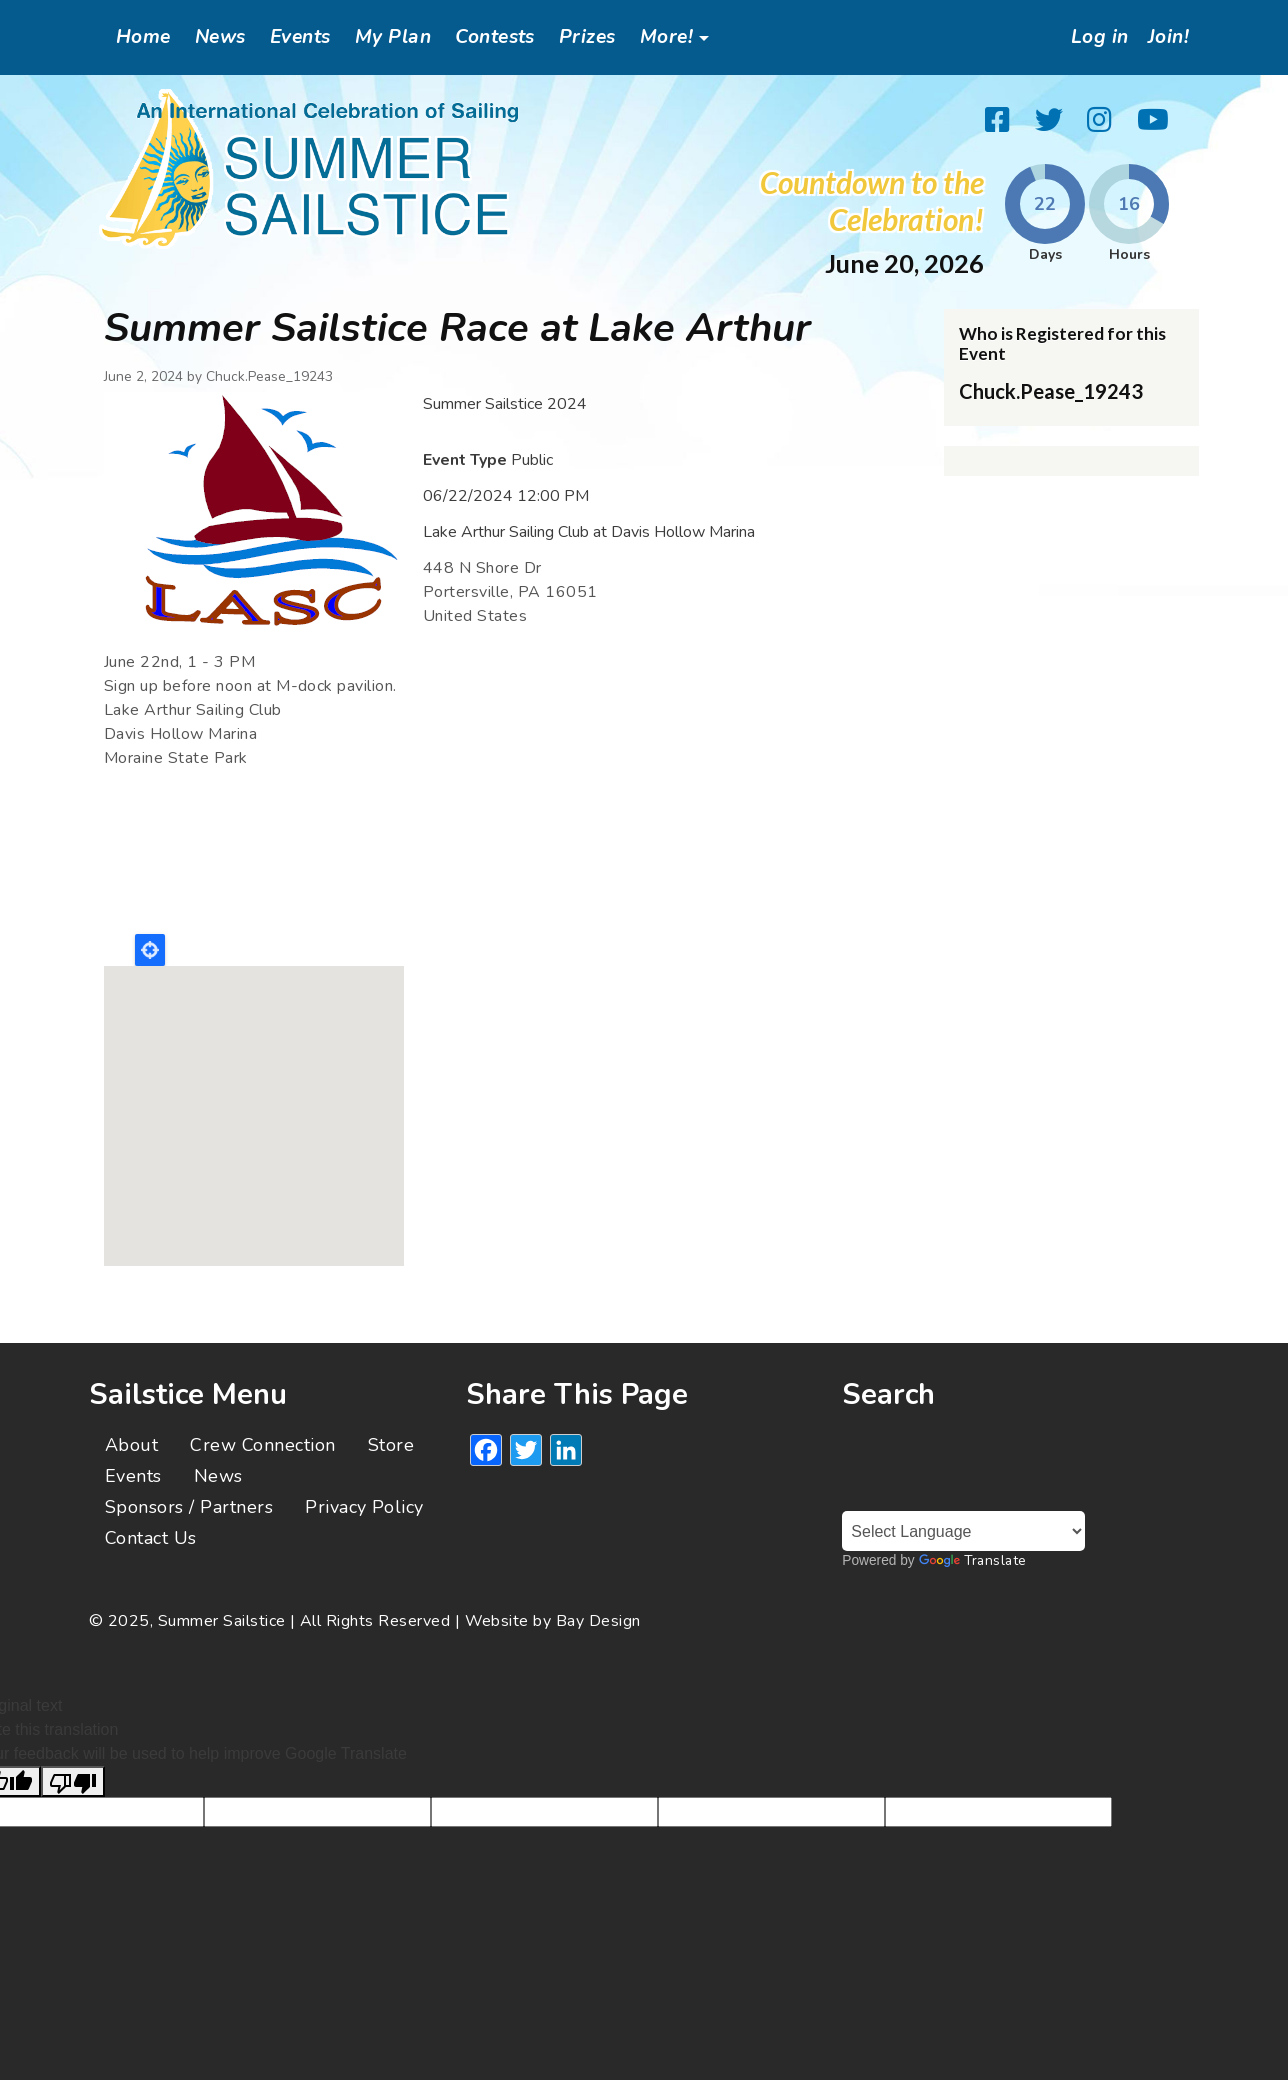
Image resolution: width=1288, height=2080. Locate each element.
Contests (495, 37)
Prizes (587, 37)
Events (300, 37)
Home (143, 37)
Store (391, 1445)
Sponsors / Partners (189, 1507)
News (220, 37)
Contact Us (151, 1538)
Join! (1166, 37)
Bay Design (598, 1621)
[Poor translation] (73, 1781)
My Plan (393, 37)
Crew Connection (262, 1445)
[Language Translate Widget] (963, 1531)
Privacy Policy (364, 1507)
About (131, 1445)
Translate (973, 1560)
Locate (150, 950)
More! (666, 37)
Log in (1093, 37)
